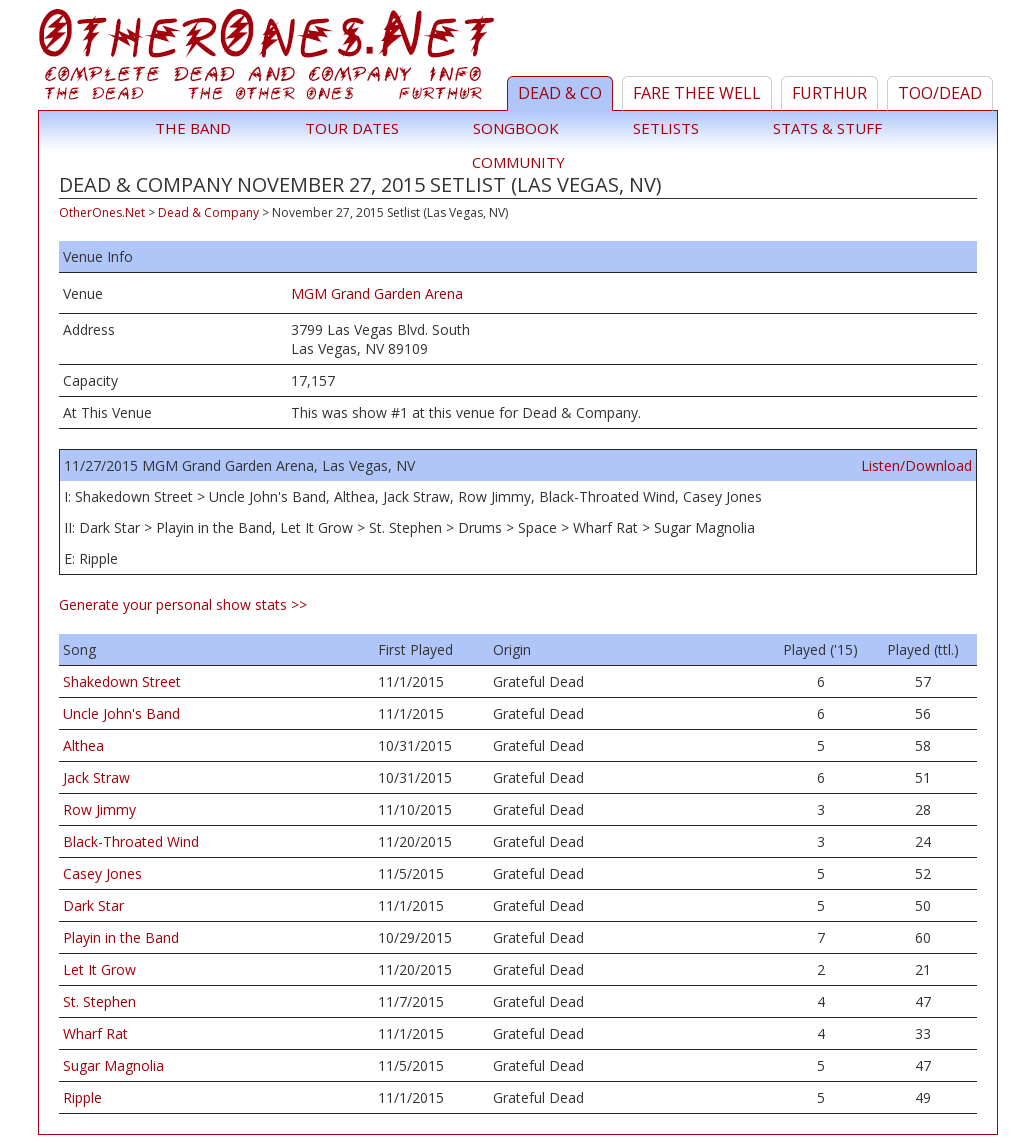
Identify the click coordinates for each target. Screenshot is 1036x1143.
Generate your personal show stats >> (183, 604)
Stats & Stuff (827, 128)
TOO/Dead (940, 93)
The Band (193, 128)
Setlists (666, 128)
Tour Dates (352, 128)
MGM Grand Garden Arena (377, 293)
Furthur (829, 93)
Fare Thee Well (697, 93)
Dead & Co (560, 93)
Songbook (516, 128)
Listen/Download (916, 465)
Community (518, 162)
